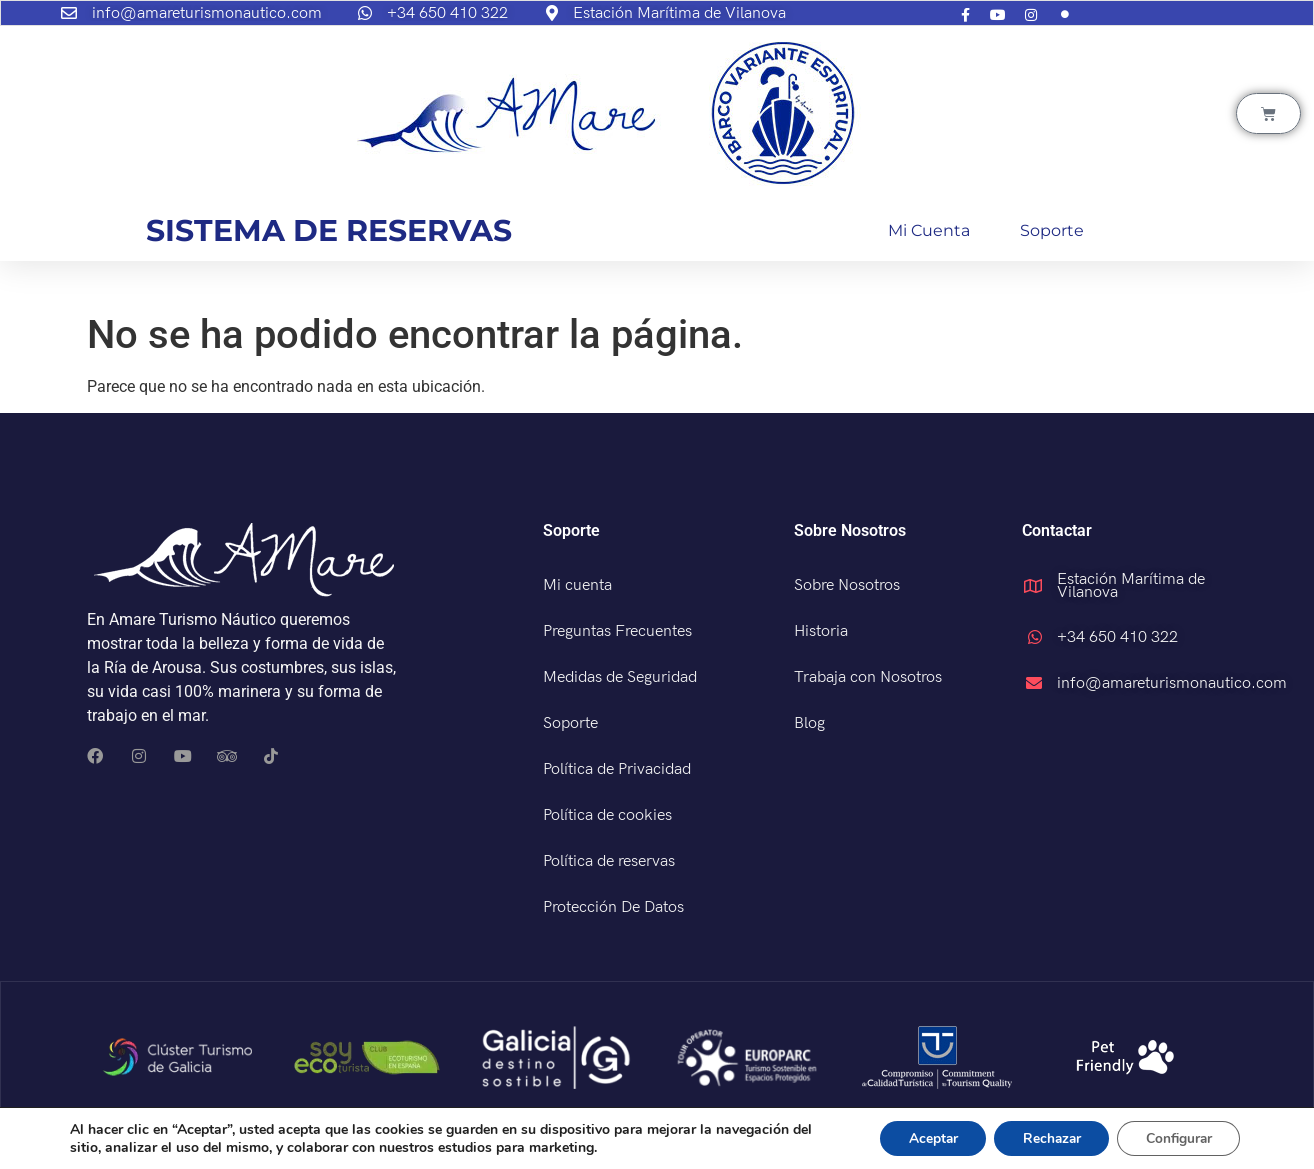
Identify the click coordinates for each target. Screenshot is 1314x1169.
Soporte (1052, 230)
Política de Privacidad (617, 769)
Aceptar (921, 1137)
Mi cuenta (929, 230)
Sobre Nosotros (847, 585)
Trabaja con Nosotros (868, 677)
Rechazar (1044, 1137)
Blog (809, 723)
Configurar (1176, 1137)
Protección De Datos (613, 907)
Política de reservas (609, 861)
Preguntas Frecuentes (617, 631)
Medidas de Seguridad (620, 677)
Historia (821, 631)
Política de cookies (607, 815)
